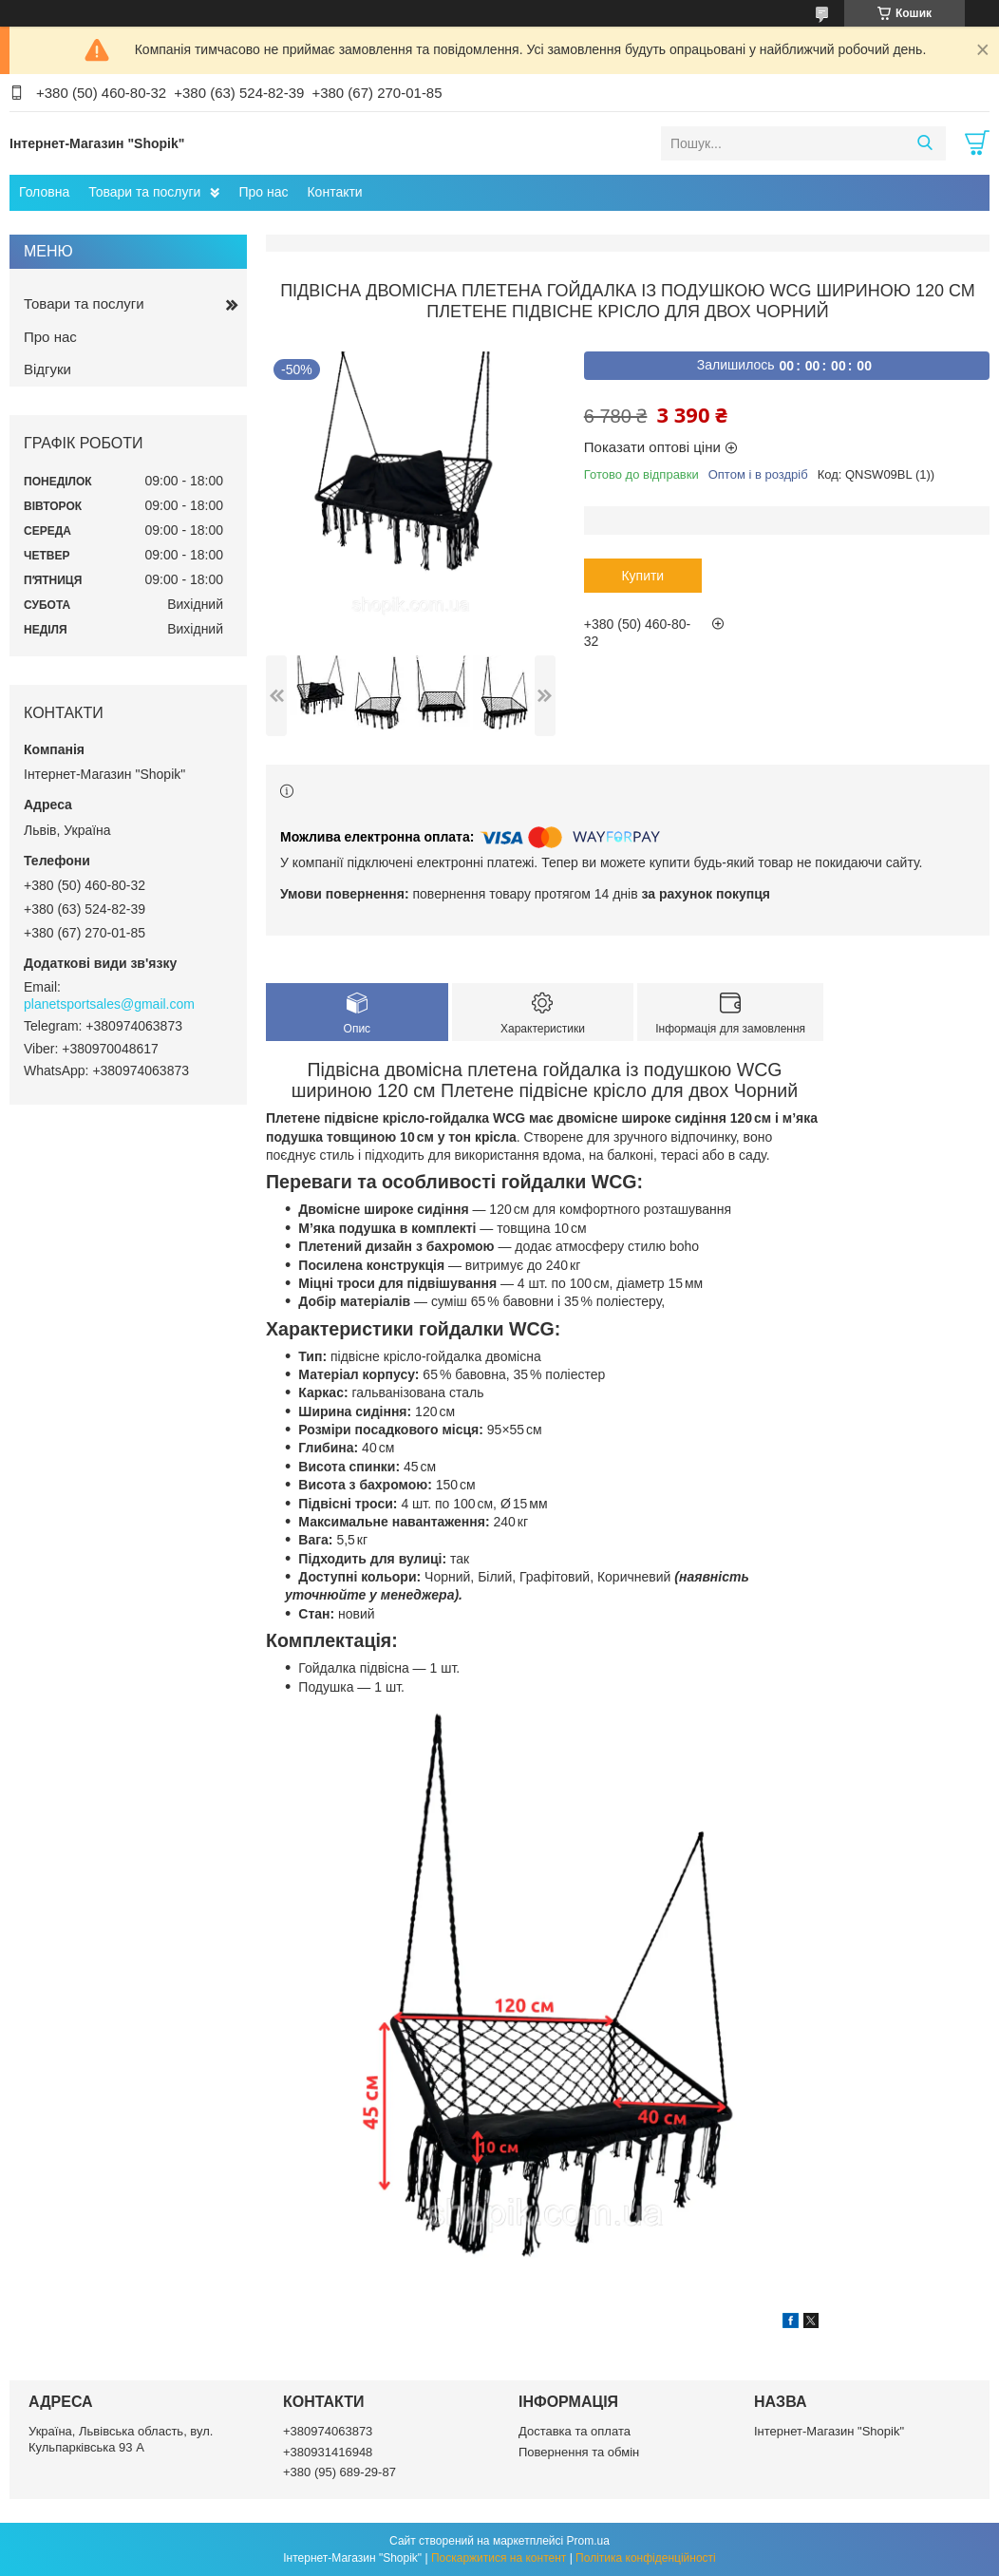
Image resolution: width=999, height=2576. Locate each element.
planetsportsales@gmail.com (109, 1004)
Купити (642, 575)
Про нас (263, 191)
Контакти (334, 191)
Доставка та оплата (574, 2431)
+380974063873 (327, 2431)
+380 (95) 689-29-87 (339, 2472)
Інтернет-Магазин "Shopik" (829, 2431)
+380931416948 (327, 2452)
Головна (44, 191)
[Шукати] (924, 143)
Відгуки (47, 369)
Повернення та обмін (578, 2452)
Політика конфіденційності (645, 2558)
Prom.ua (588, 2541)
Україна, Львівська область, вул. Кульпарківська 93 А (120, 2438)
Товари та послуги (144, 191)
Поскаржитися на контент (498, 2558)
